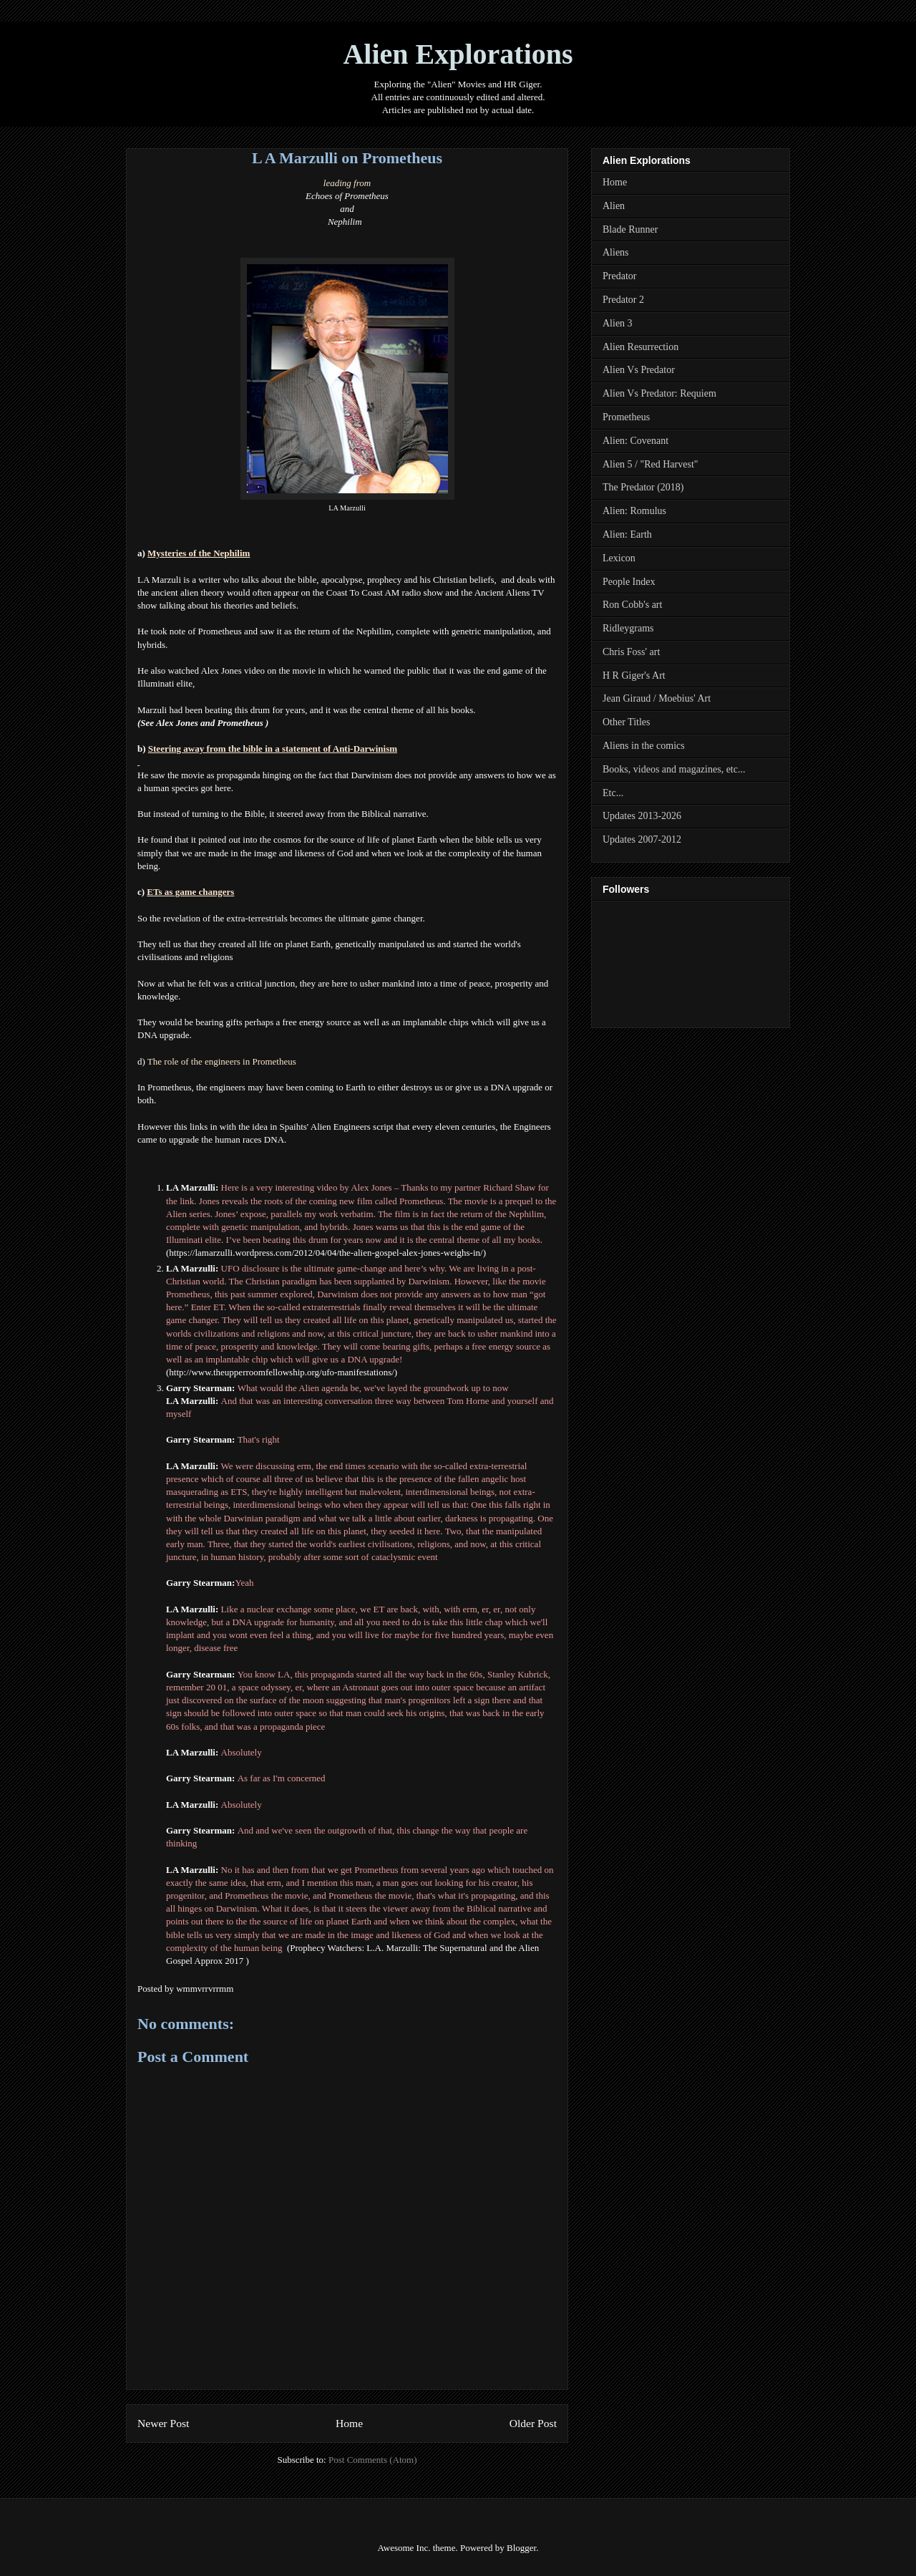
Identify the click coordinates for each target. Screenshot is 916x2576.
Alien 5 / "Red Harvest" (650, 464)
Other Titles (627, 722)
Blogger (521, 2547)
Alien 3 (618, 323)
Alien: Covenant (635, 440)
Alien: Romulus (634, 510)
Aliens (616, 252)
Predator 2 (623, 299)
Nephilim (345, 221)
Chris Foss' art (631, 652)
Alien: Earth (627, 534)
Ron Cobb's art (632, 604)
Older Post (533, 2423)
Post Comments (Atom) (372, 2459)
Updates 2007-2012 (642, 839)
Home (349, 2423)
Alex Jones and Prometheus (209, 722)
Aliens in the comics (644, 745)
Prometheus (626, 417)
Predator (619, 276)
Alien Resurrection (640, 347)
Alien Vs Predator (639, 369)
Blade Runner (630, 229)
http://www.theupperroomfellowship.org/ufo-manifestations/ (281, 1372)
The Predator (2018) (643, 487)
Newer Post (163, 2423)
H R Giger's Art (634, 675)
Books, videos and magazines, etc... (674, 769)
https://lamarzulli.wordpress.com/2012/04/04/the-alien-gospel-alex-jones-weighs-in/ (325, 1252)
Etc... (613, 793)
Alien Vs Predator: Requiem (659, 393)
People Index (629, 581)
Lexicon (619, 558)
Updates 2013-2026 (642, 815)
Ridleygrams (628, 628)
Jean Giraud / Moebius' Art (657, 698)
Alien (614, 205)
